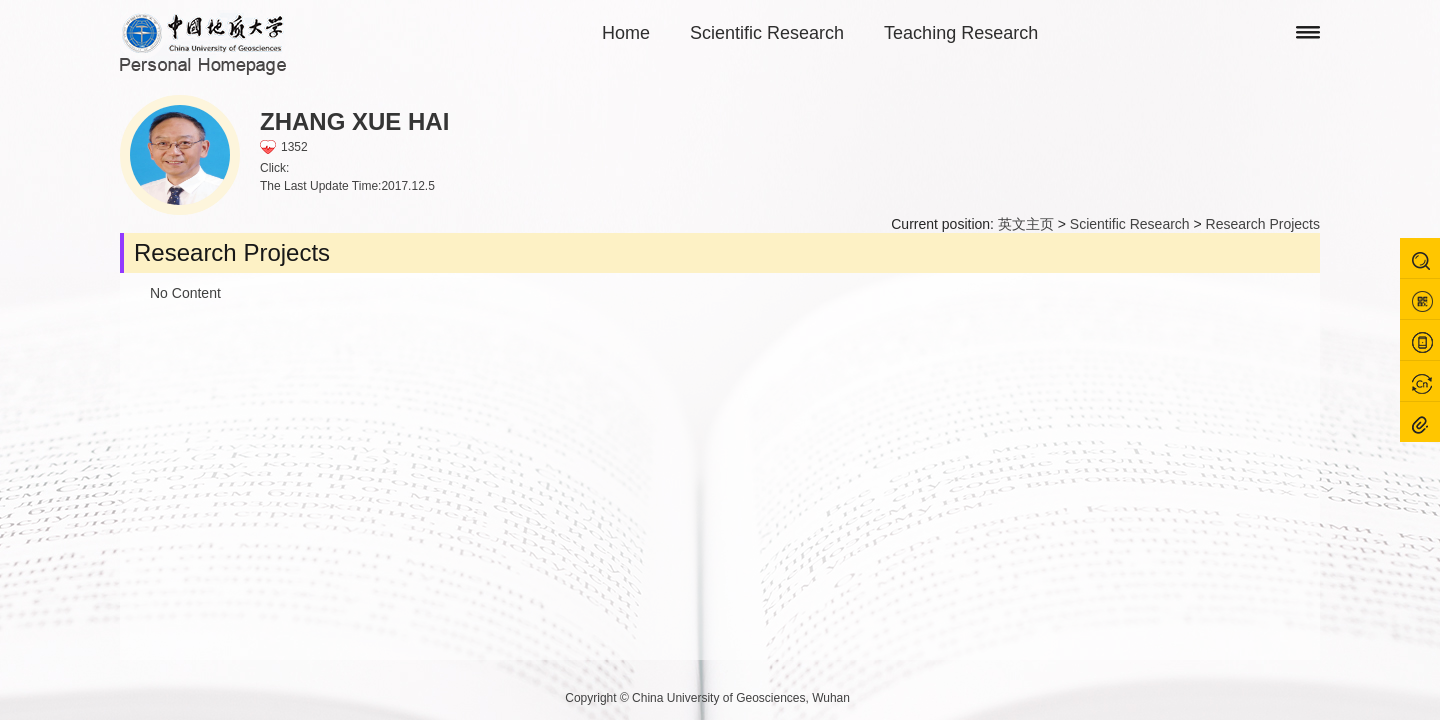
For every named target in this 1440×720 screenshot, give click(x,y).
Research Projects (1263, 224)
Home (626, 33)
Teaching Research (961, 33)
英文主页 (1026, 224)
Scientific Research (767, 33)
